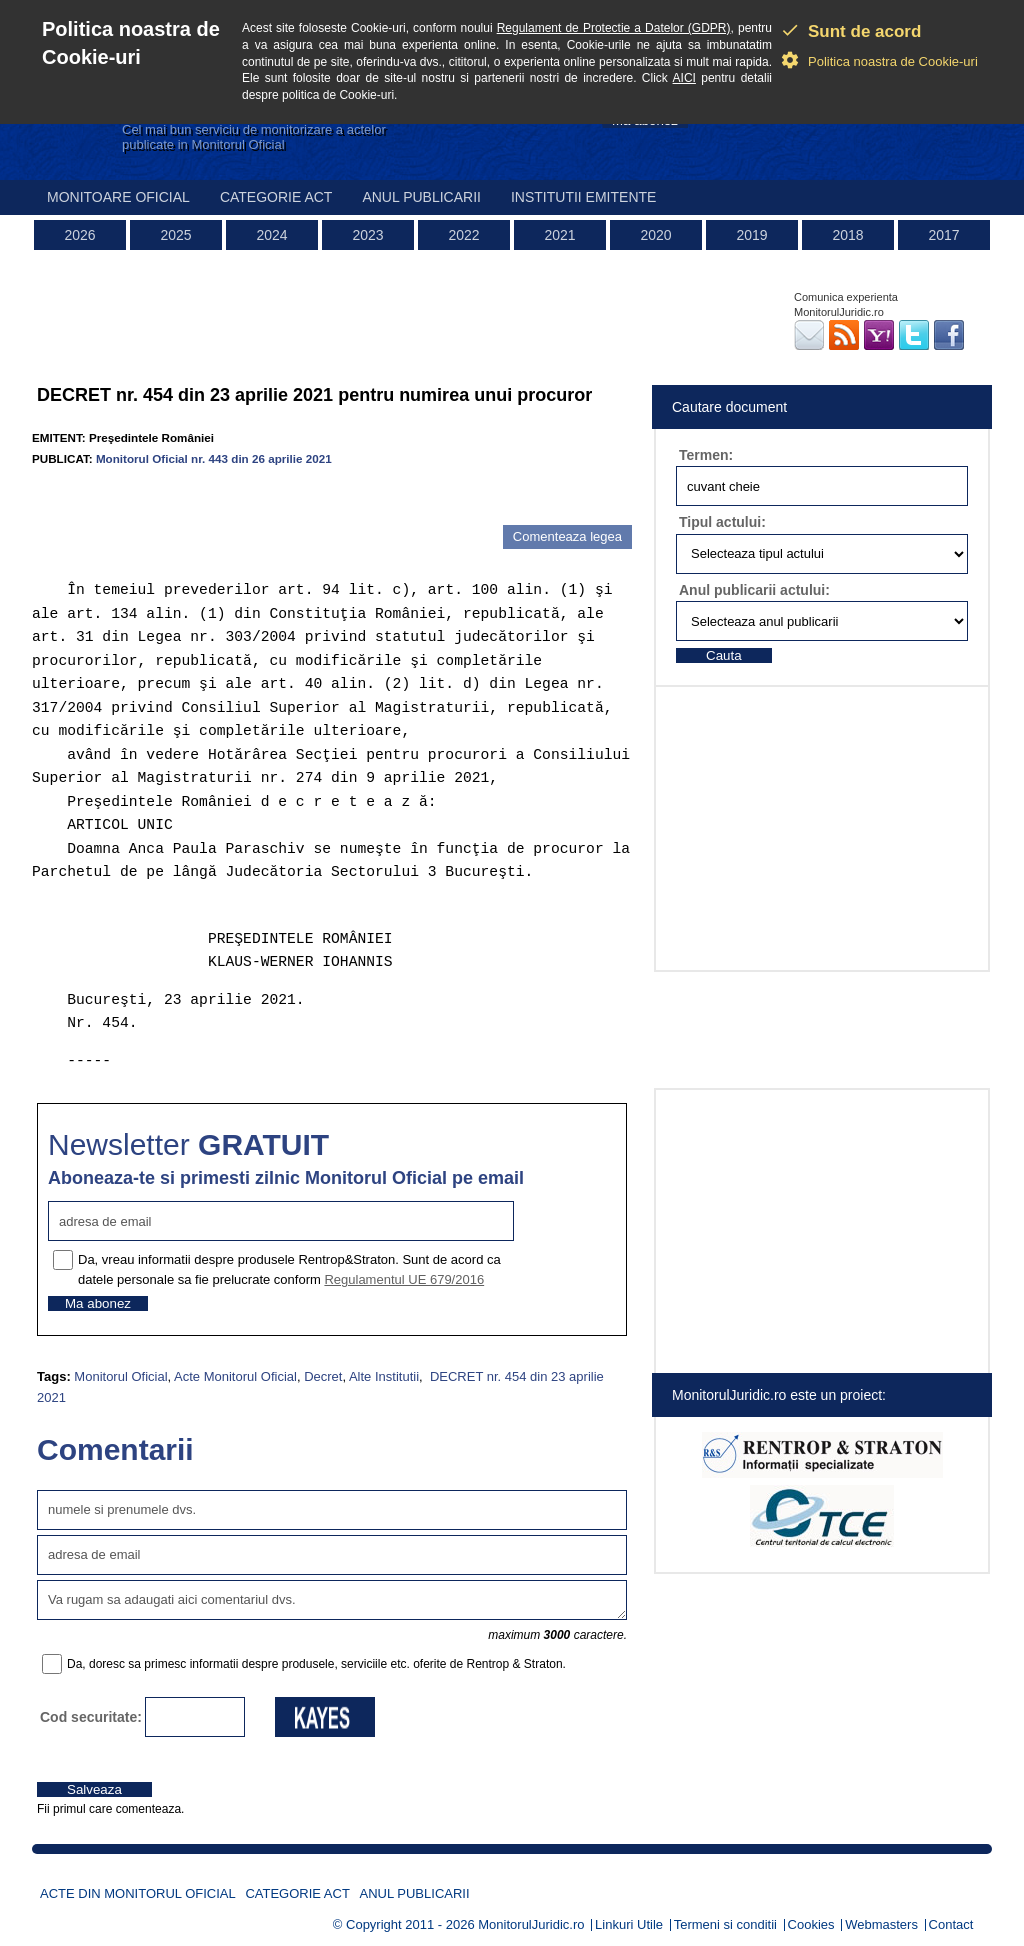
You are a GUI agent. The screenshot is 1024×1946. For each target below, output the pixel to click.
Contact (951, 1924)
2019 (751, 235)
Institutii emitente (583, 197)
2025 (175, 235)
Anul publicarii (421, 197)
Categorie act (276, 197)
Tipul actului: (722, 522)
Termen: (706, 455)
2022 (463, 235)
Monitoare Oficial (118, 197)
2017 (943, 235)
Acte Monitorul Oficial (235, 1376)
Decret (323, 1376)
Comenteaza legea (567, 536)
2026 (79, 235)
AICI (684, 78)
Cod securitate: (91, 1717)
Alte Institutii (384, 1376)
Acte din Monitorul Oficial (138, 1893)
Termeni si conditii (725, 1924)
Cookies (811, 1924)
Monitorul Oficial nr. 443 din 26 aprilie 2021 (214, 458)
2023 (367, 235)
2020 (655, 235)
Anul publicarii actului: (754, 590)
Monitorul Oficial (120, 1376)
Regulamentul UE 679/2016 (404, 1279)
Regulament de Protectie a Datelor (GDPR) (614, 28)
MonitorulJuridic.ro (531, 1924)
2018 (847, 235)
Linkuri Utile (629, 1924)
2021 (559, 235)
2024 (271, 235)
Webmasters (881, 1924)
